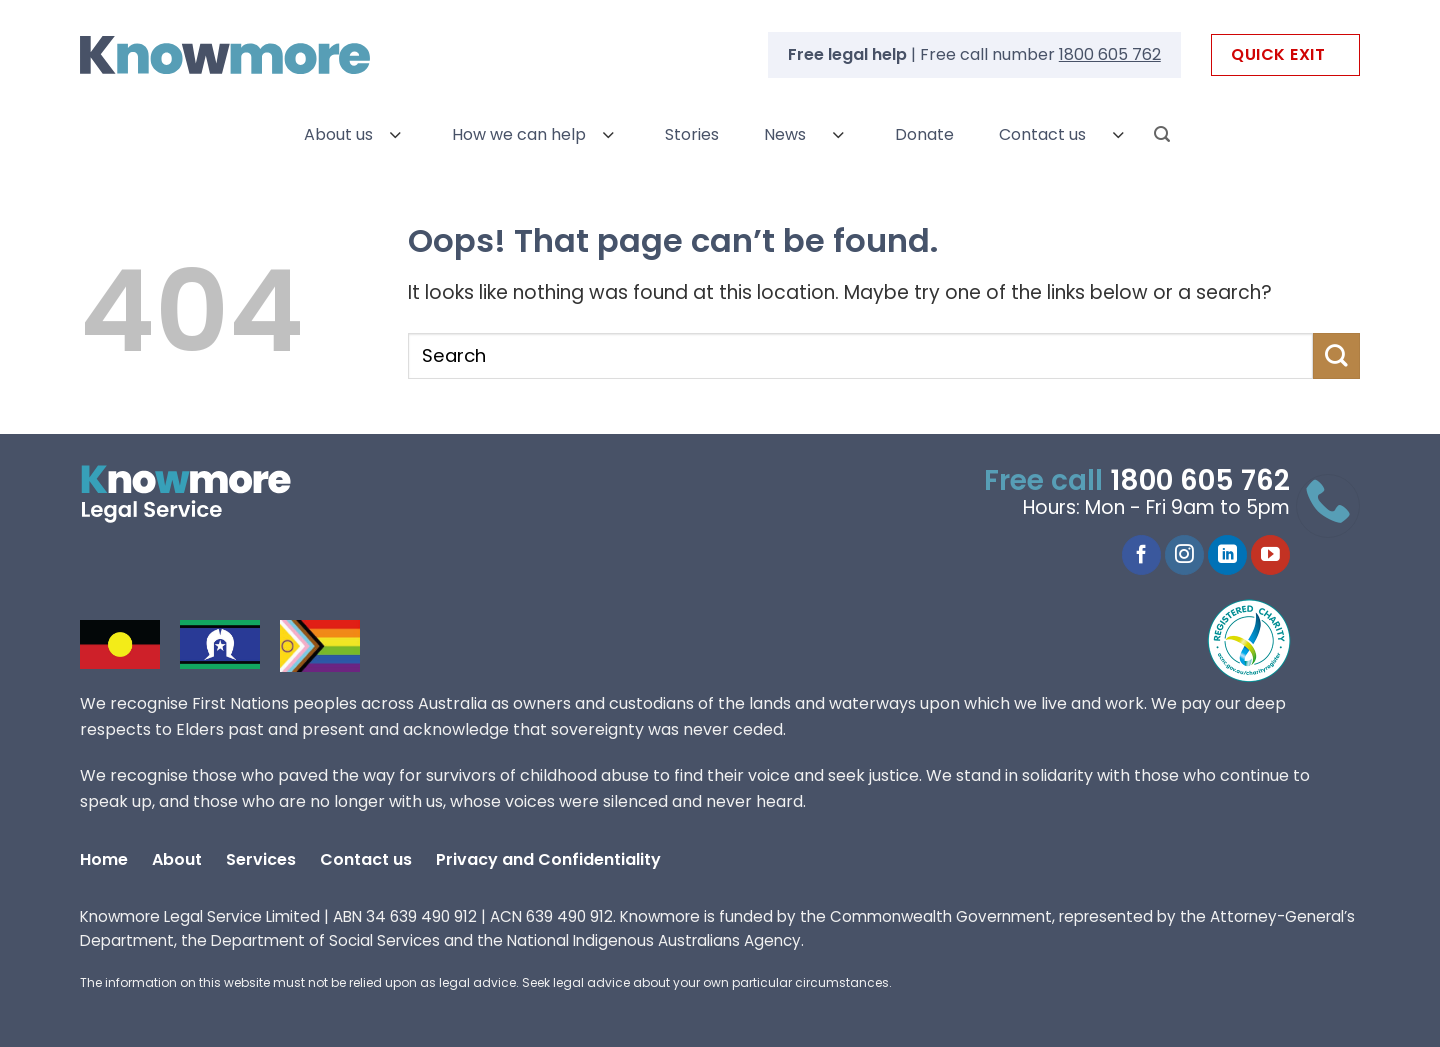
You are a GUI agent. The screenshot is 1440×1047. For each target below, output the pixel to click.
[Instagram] (1184, 555)
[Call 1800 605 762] (1328, 506)
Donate (924, 134)
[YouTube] (1270, 555)
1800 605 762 (1110, 54)
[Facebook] (1141, 555)
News (785, 134)
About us (338, 134)
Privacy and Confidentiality (548, 859)
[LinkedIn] (1227, 555)
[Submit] (1336, 356)
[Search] (1162, 134)
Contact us (1042, 134)
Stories (692, 134)
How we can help (519, 134)
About (177, 859)
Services (261, 859)
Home (104, 859)
